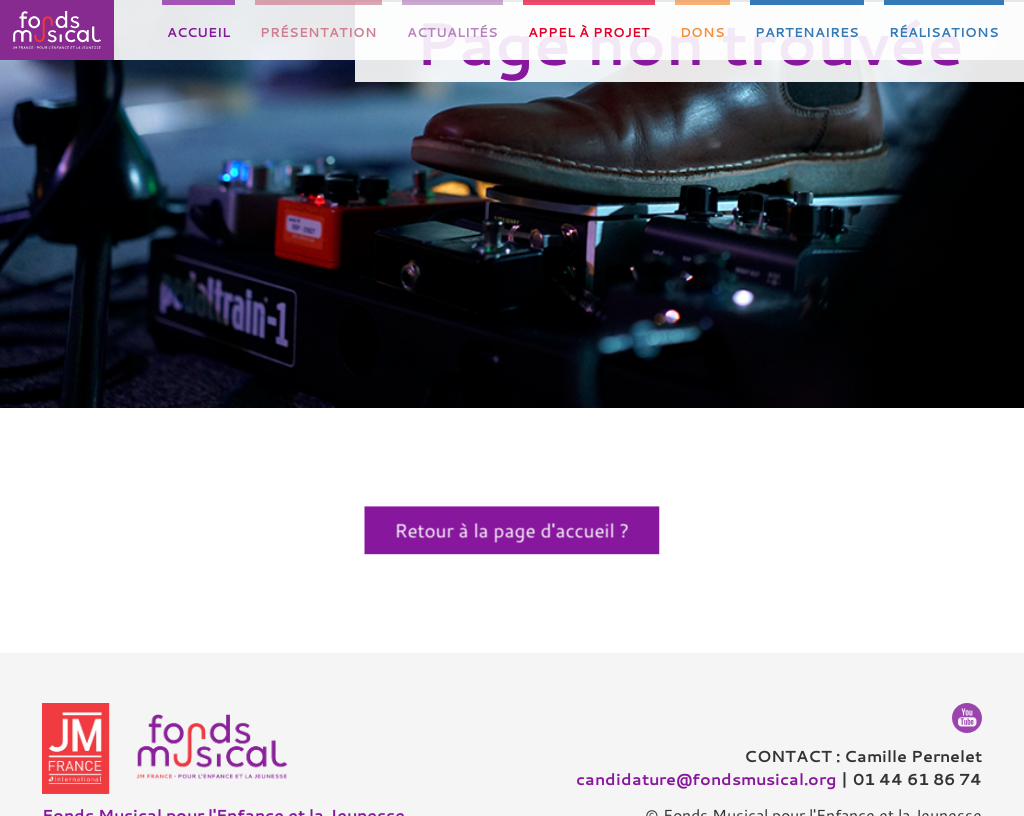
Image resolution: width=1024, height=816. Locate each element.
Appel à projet (589, 32)
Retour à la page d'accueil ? (512, 530)
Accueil (198, 32)
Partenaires (807, 32)
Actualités (452, 32)
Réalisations (944, 32)
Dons (702, 32)
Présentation (318, 32)
